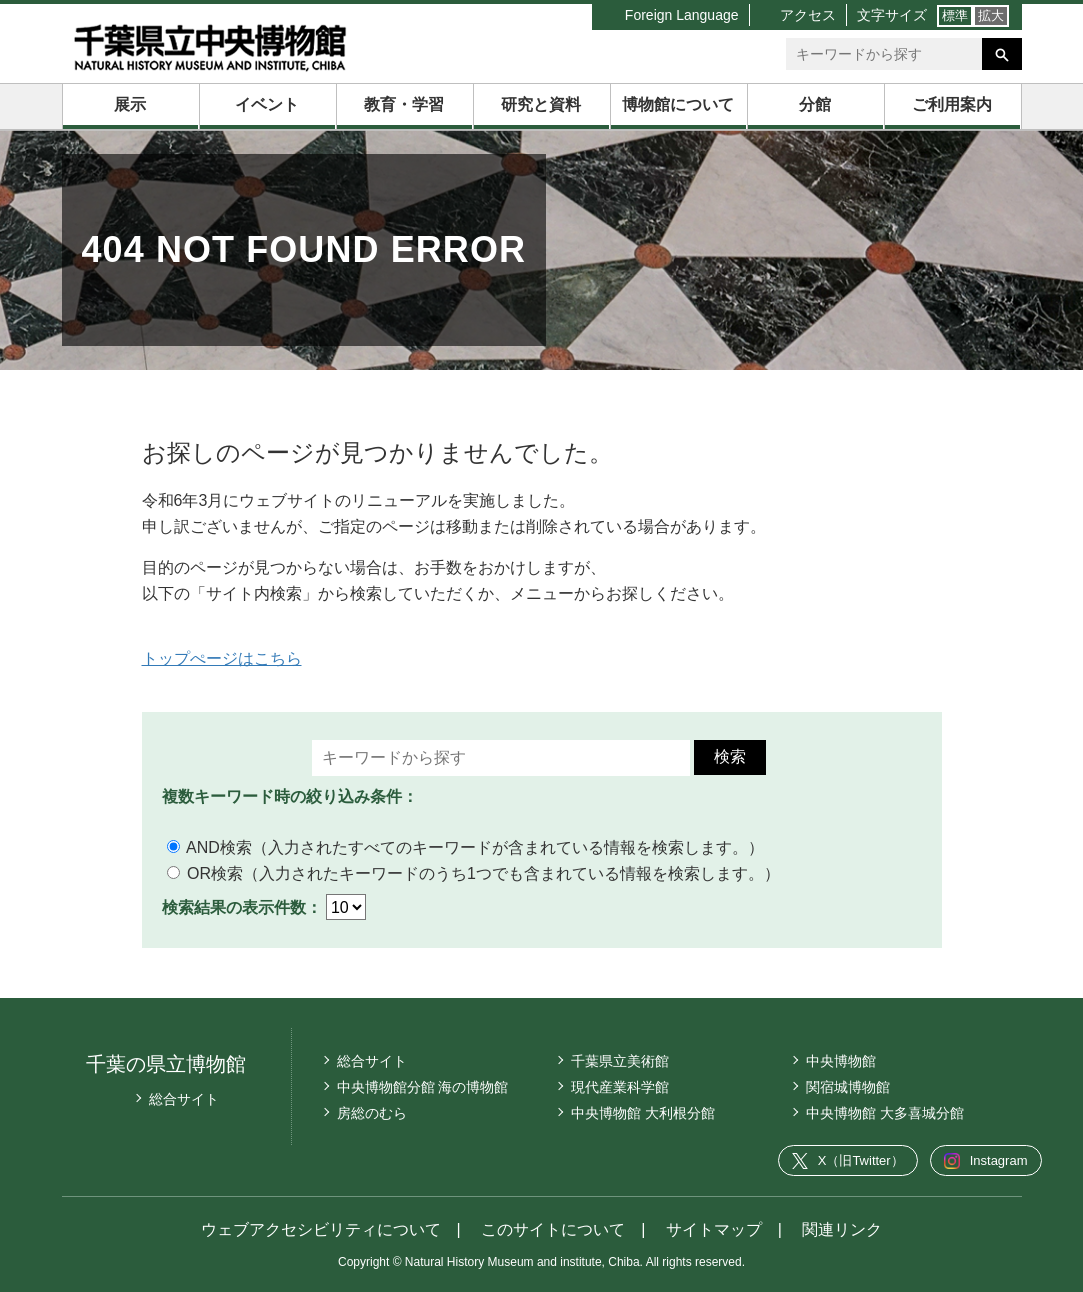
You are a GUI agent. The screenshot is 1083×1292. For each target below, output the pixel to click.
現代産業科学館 (620, 1087)
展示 (130, 104)
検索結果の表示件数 (234, 907)
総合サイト (184, 1099)
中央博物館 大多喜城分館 (885, 1113)
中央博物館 (841, 1061)
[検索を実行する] (1002, 54)
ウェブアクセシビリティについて (321, 1229)
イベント (267, 104)
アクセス (808, 15)
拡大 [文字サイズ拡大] (991, 15)
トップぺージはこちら (222, 658)
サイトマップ (714, 1229)
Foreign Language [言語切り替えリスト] (682, 15)
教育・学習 (404, 104)
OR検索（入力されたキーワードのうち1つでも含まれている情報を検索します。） (473, 873)
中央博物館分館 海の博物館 (423, 1087)
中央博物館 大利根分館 (643, 1113)
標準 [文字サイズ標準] (955, 15)
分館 (815, 104)
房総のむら (372, 1113)
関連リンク (842, 1229)
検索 (730, 756)
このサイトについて (553, 1229)
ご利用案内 (952, 104)
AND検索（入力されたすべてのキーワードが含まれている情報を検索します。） (465, 847)
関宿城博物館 (848, 1087)
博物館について (678, 104)
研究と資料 (541, 104)
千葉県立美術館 (620, 1061)
